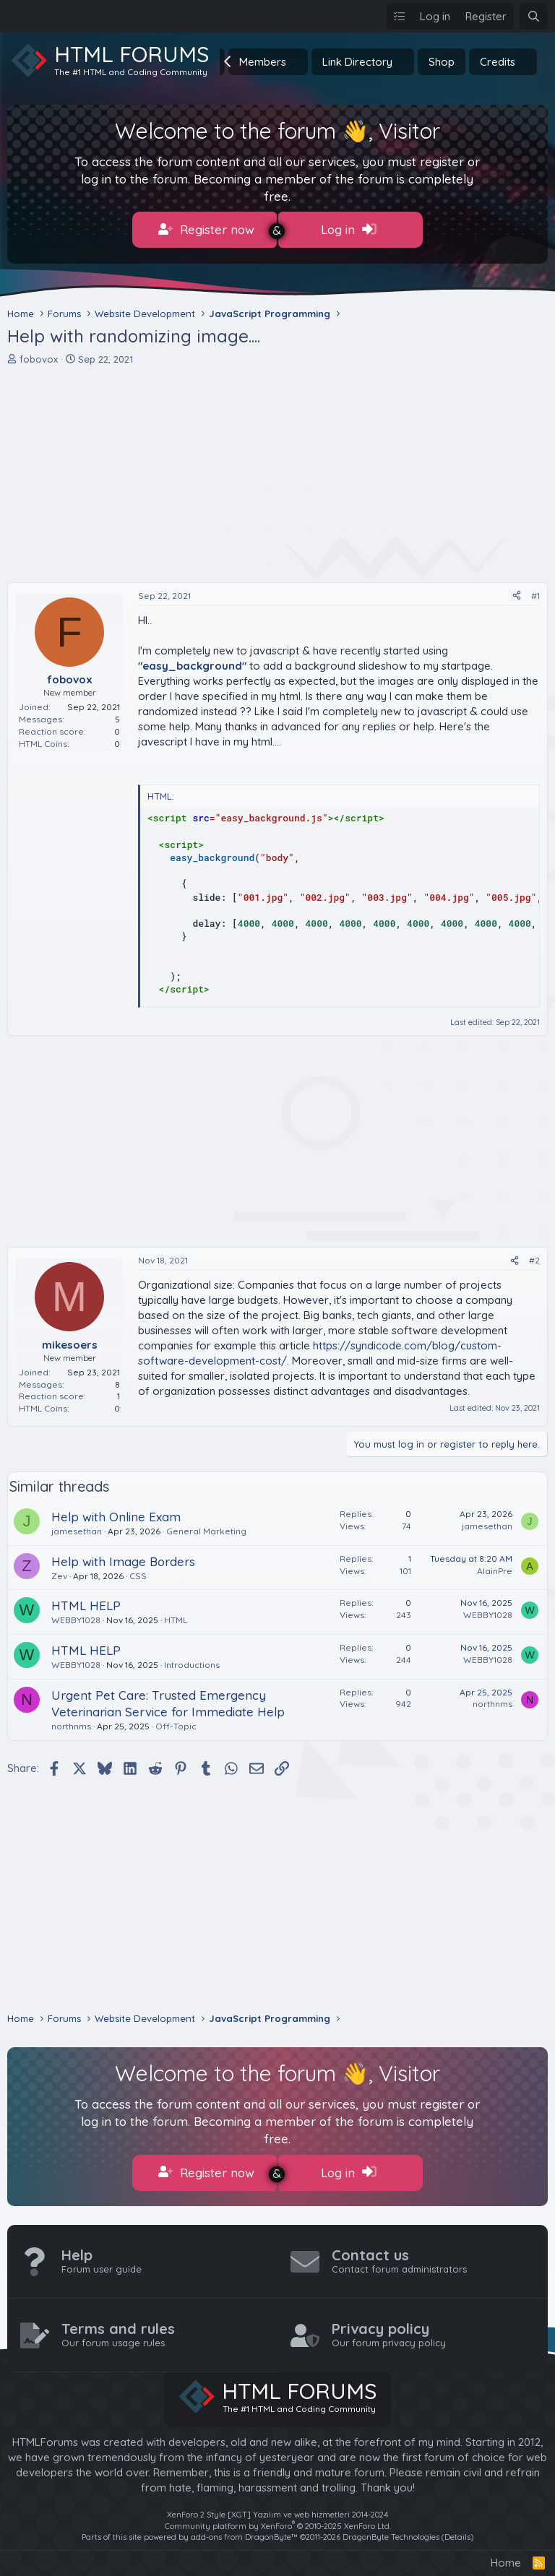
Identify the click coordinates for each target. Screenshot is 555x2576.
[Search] (534, 16)
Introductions (192, 1659)
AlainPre (494, 1565)
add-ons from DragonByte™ (244, 2528)
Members (262, 62)
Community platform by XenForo (278, 2517)
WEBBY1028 (75, 1615)
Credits (497, 62)
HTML (175, 1615)
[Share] (516, 592)
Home (506, 2554)
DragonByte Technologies (391, 2528)
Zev (59, 1570)
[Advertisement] (277, 469)
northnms (71, 1721)
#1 (535, 591)
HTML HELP (86, 1601)
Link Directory (357, 62)
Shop (442, 62)
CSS (138, 1570)
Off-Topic (176, 1721)
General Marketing (206, 1526)
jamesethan (76, 1526)
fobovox (39, 354)
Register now (206, 230)
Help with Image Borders (123, 1556)
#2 (534, 1255)
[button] (298, 61)
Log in (349, 230)
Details (457, 2528)
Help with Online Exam (116, 1512)
